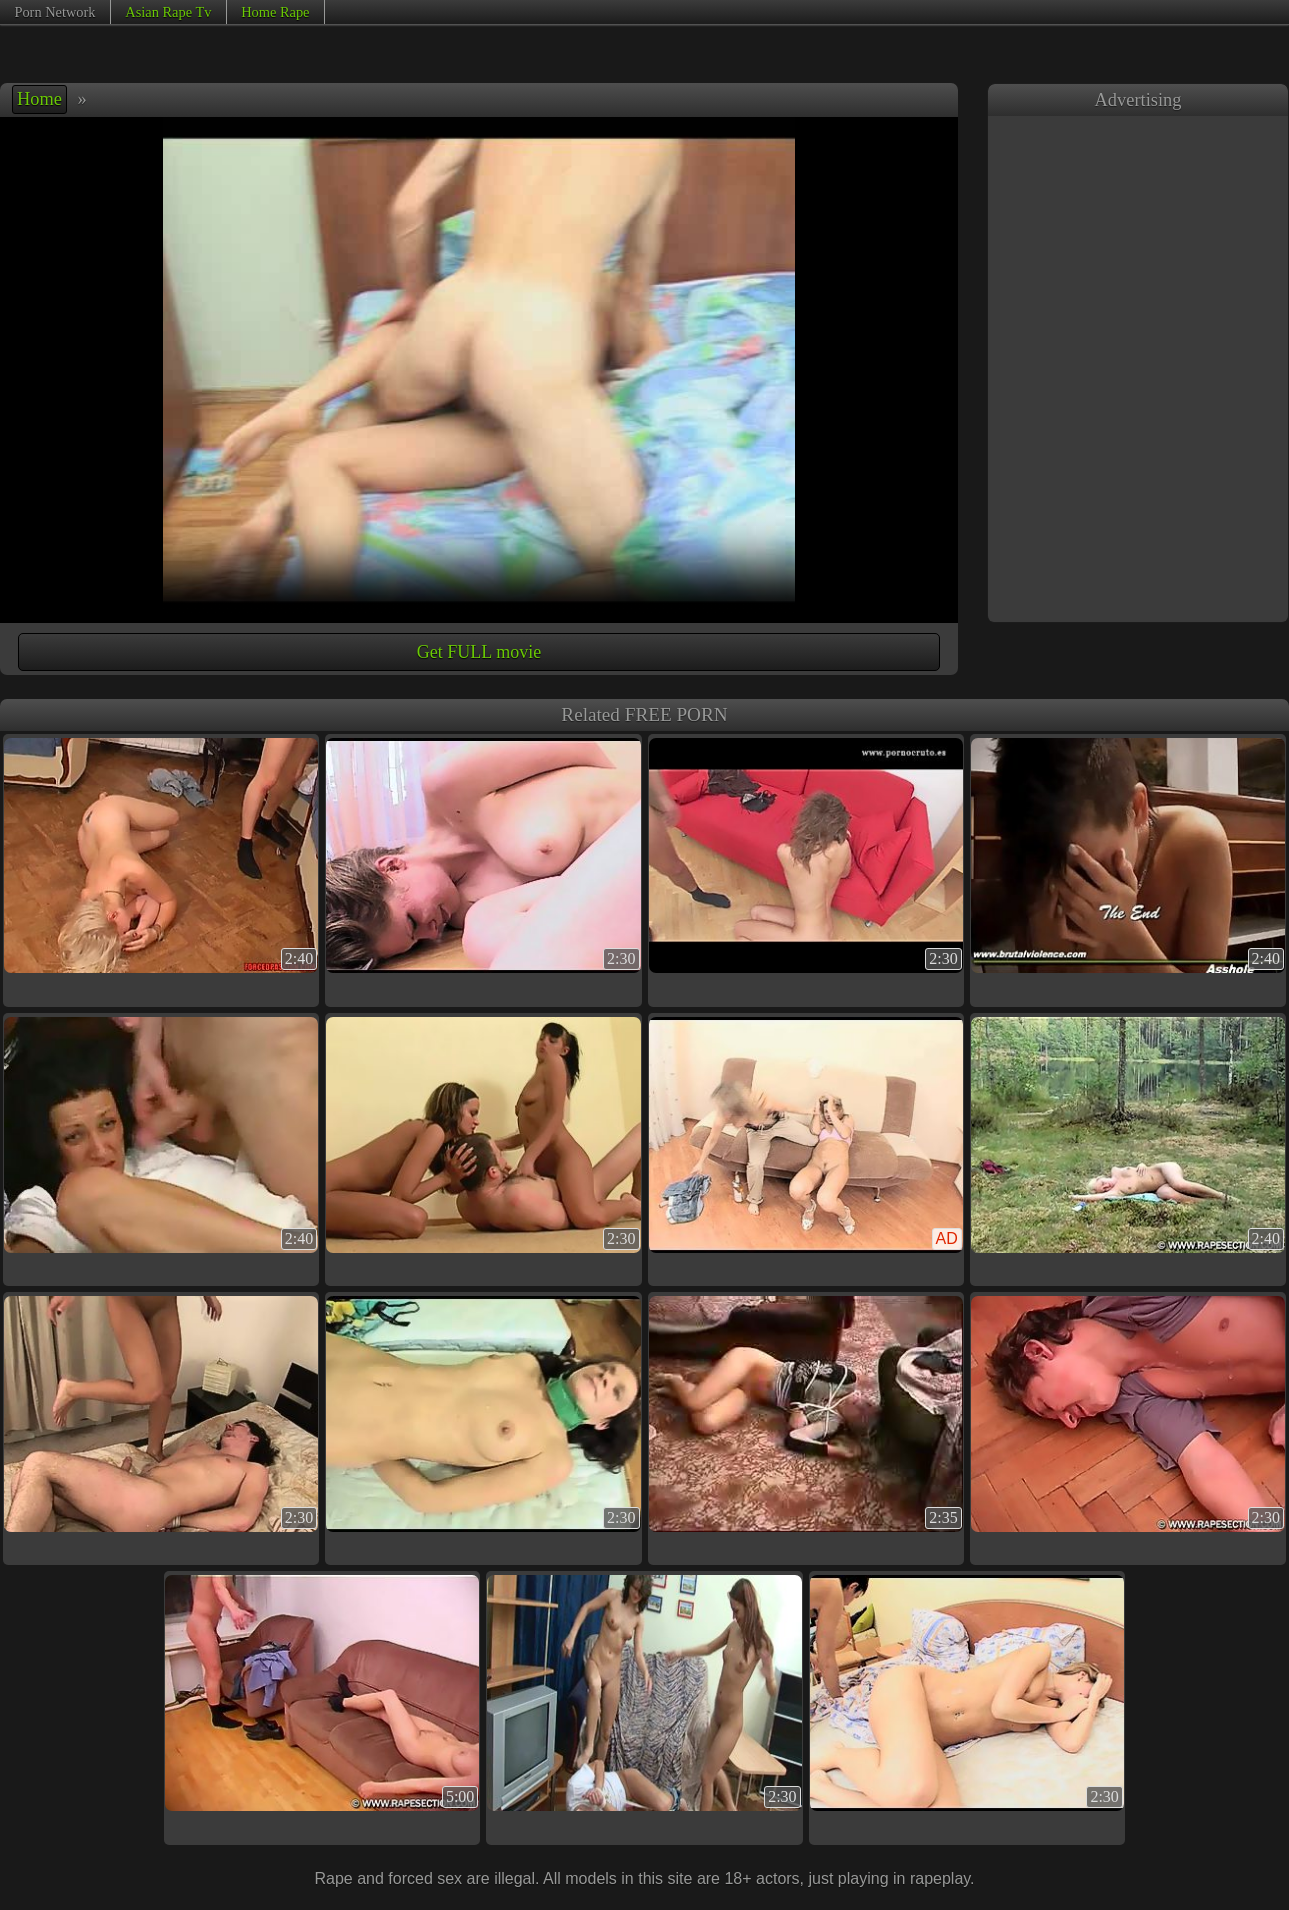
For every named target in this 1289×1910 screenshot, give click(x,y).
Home (39, 99)
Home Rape (275, 12)
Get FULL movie (479, 652)
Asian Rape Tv (168, 12)
